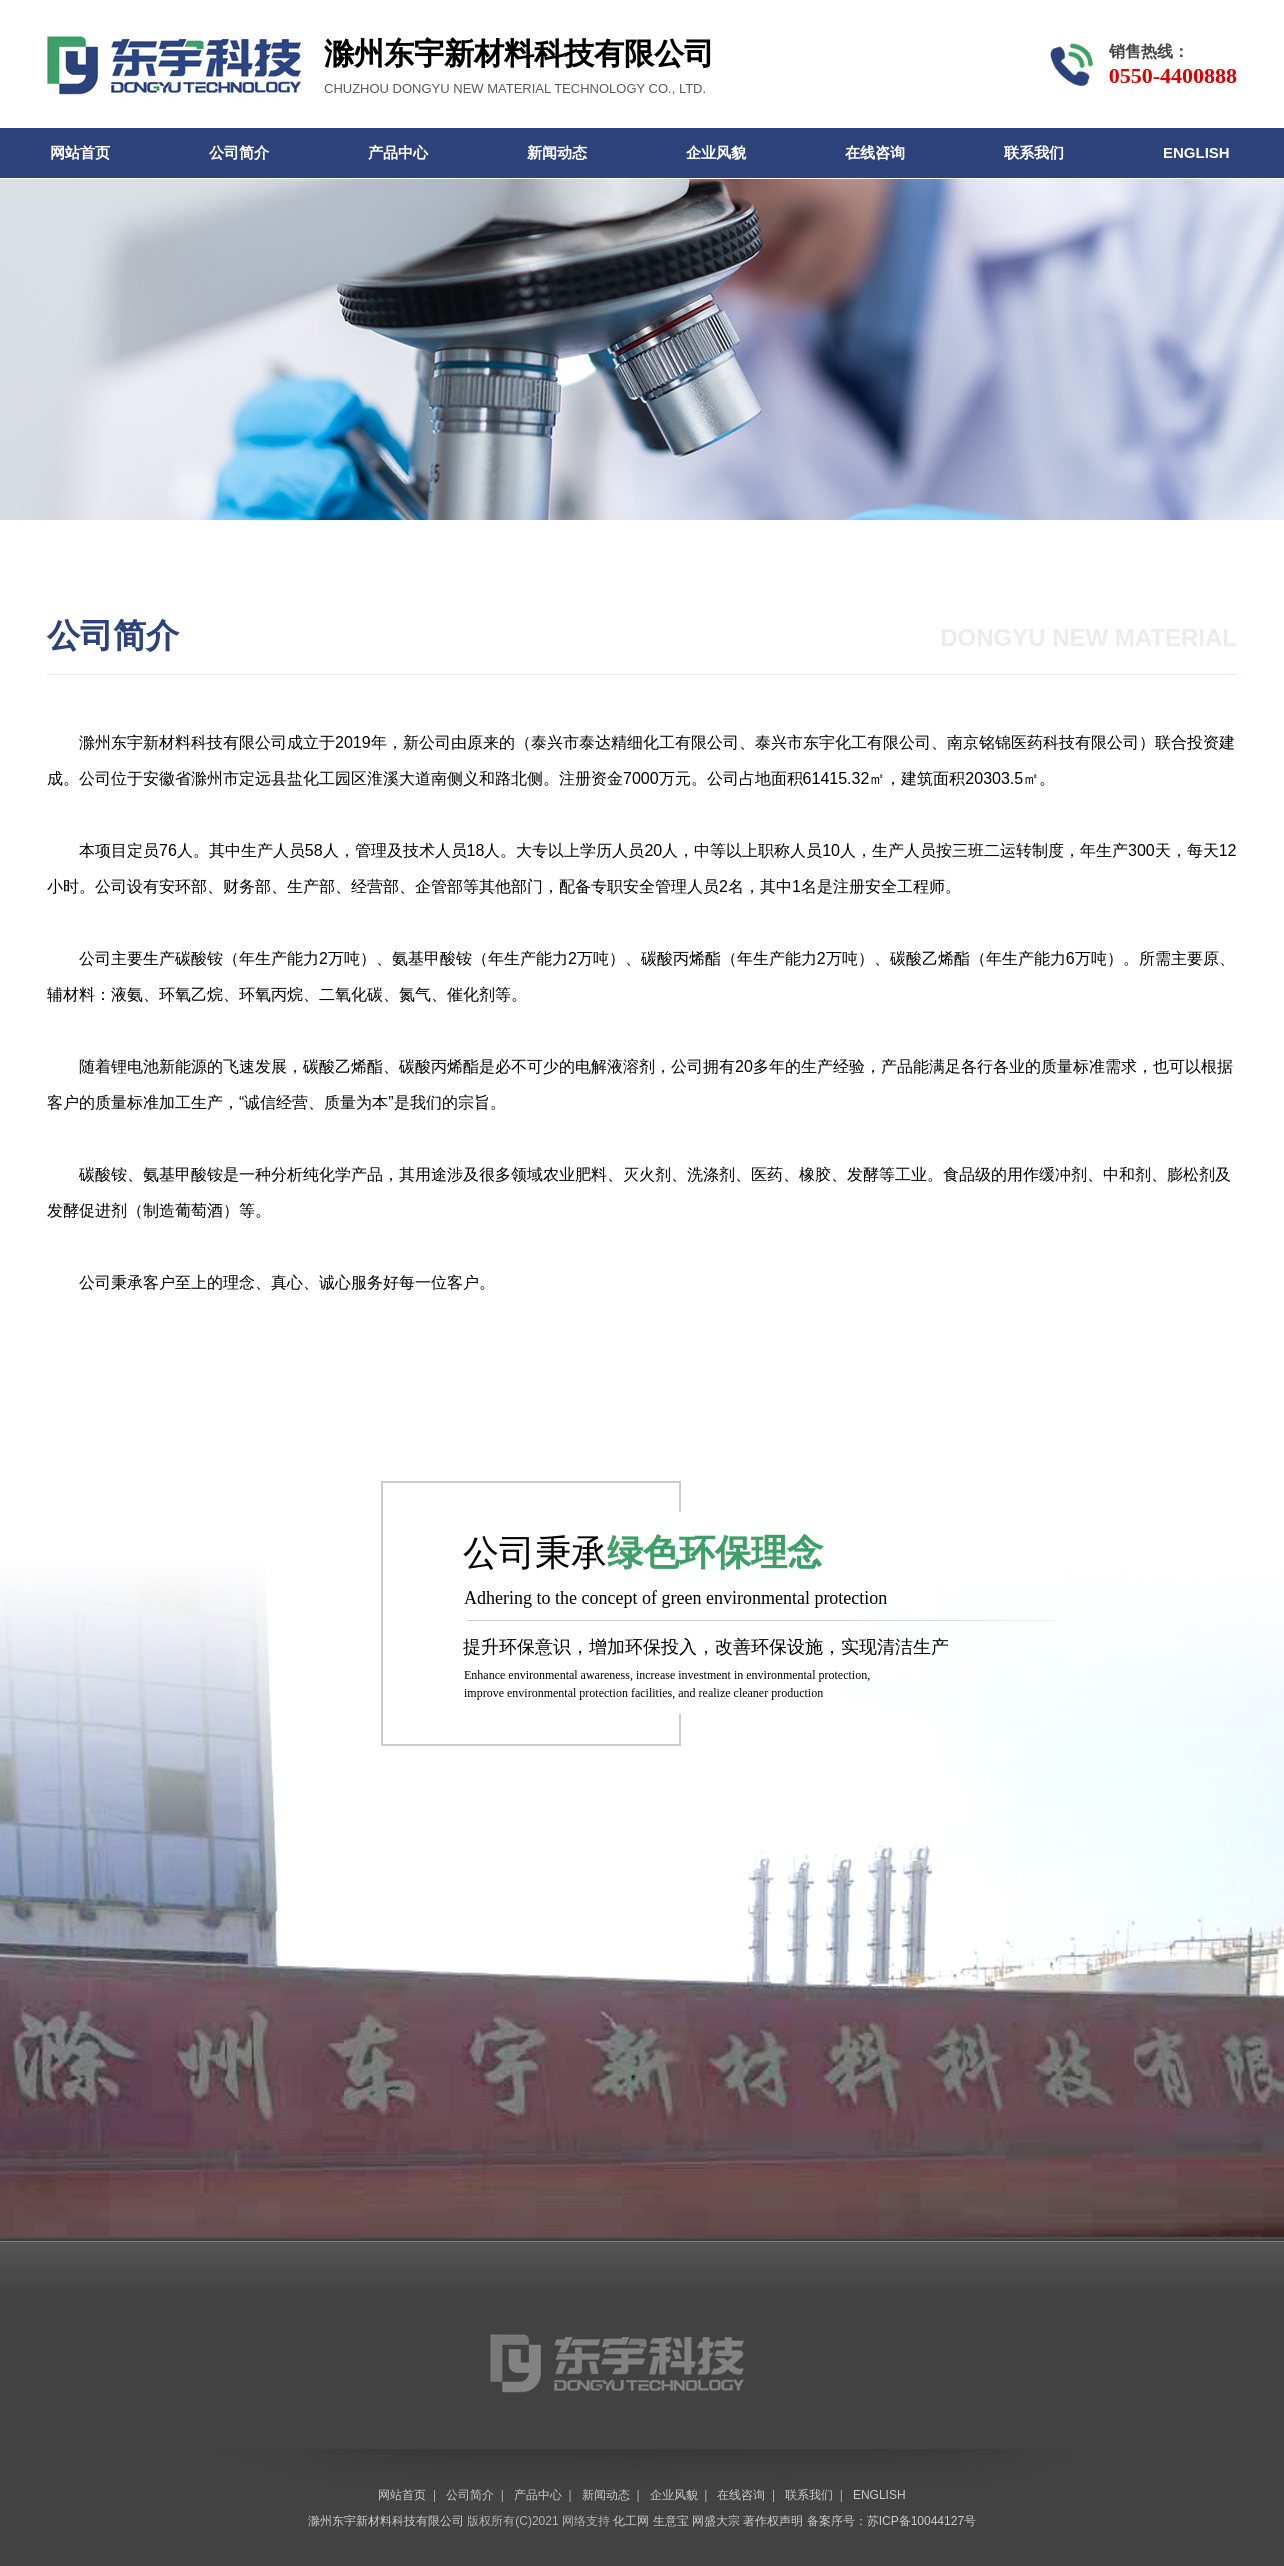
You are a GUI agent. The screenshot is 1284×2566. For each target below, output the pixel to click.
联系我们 (1034, 152)
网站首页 (80, 152)
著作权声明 (773, 2521)
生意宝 (671, 2521)
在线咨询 (875, 152)
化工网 (631, 2521)
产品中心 (398, 152)
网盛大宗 (716, 2521)
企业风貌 (716, 152)
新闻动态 (557, 152)
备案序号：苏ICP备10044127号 (891, 2521)
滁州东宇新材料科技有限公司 (183, 742)
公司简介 (239, 152)
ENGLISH (1196, 152)
